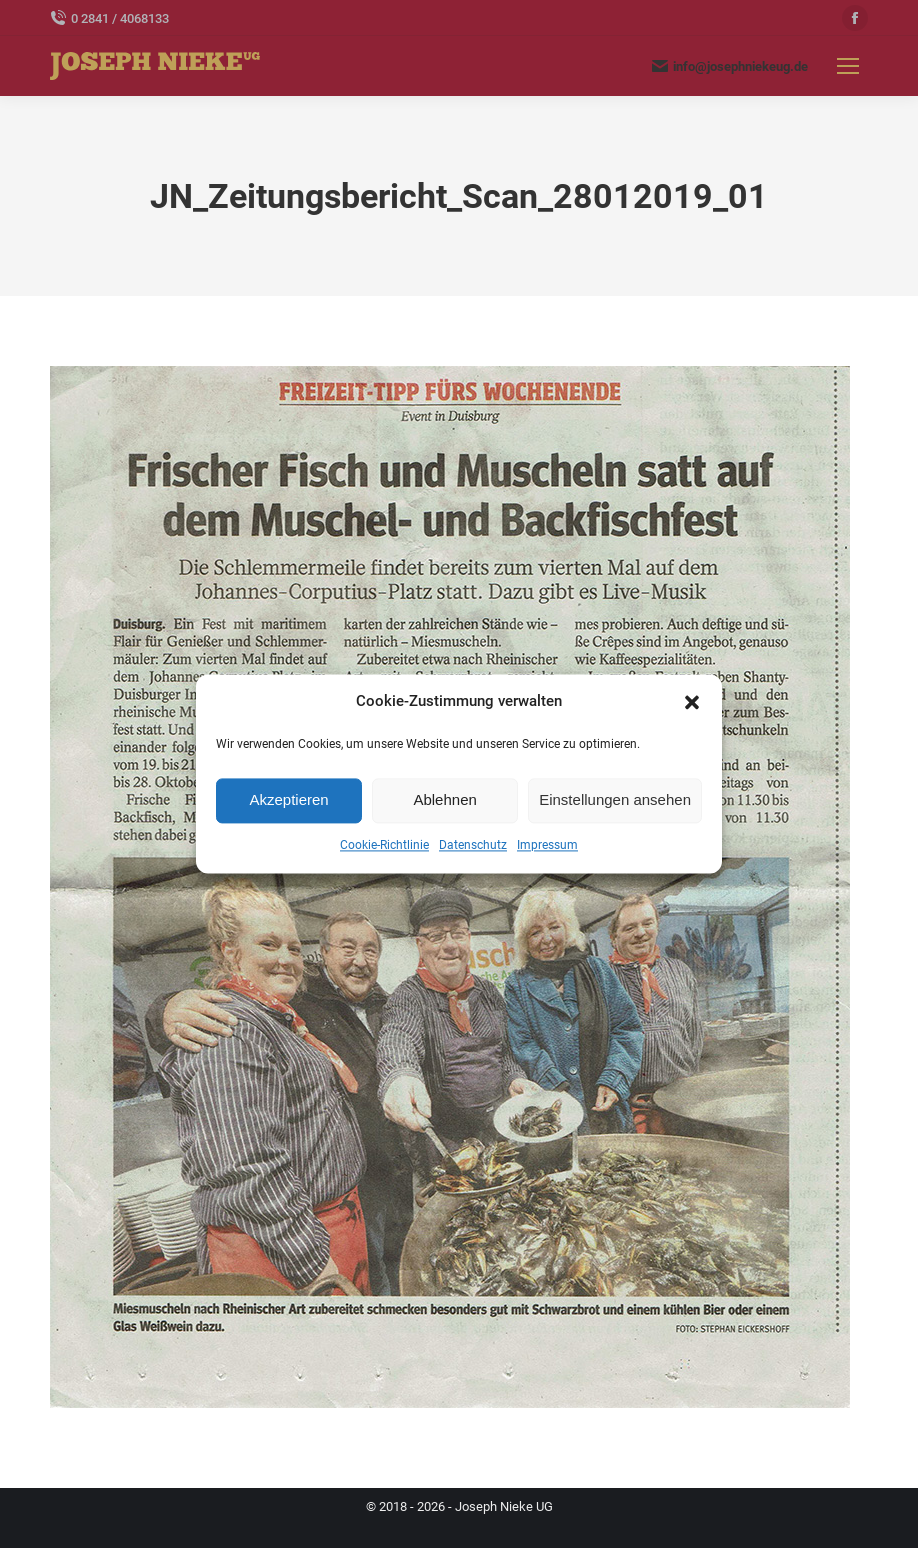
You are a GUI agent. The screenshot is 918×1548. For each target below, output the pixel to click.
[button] (692, 702)
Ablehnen (444, 800)
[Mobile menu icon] (848, 66)
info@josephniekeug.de (730, 66)
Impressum (547, 845)
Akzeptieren (288, 800)
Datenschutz (473, 845)
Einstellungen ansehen (615, 800)
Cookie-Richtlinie (384, 845)
